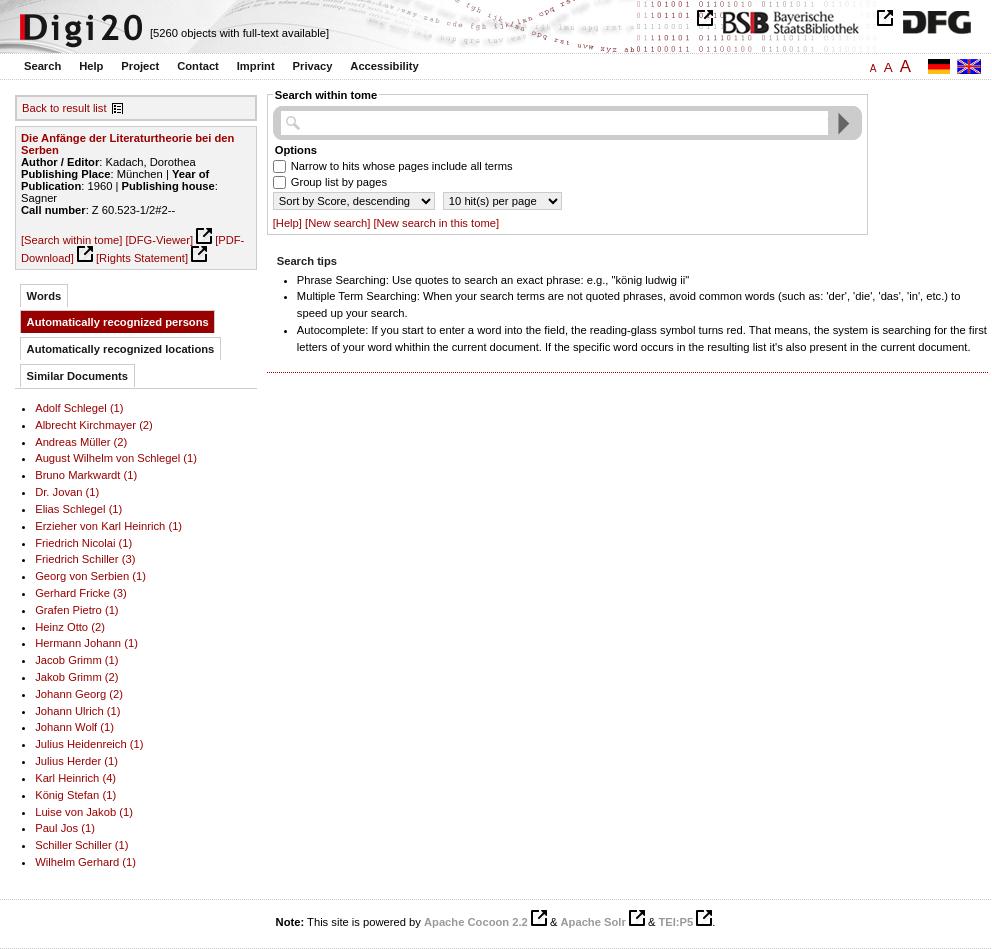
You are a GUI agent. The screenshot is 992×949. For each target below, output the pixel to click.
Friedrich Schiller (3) (85, 559)
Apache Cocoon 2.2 (476, 922)
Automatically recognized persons (118, 322)
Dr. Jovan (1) (67, 492)
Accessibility (384, 66)
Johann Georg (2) (79, 694)
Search (42, 66)
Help (91, 66)
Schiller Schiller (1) (81, 845)
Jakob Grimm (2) (76, 677)
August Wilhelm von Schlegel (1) (116, 458)
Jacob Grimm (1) (76, 660)
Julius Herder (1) (76, 761)
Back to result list (64, 108)
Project (140, 66)
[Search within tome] (71, 240)
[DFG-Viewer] (159, 240)
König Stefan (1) (75, 795)
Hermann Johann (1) (86, 643)
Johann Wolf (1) (74, 727)
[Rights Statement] (142, 258)
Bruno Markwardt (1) (86, 475)
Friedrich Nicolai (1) (83, 543)
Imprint (256, 66)
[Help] (287, 223)
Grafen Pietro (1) (76, 610)
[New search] (337, 223)
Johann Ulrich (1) (77, 711)
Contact (198, 66)
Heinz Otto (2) (70, 627)
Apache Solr (593, 922)
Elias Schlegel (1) (78, 509)
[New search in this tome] (436, 223)
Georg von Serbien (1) (90, 576)
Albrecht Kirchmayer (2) (94, 425)
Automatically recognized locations (121, 349)
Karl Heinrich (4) (75, 778)
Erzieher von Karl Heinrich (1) (108, 526)
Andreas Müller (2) (81, 442)
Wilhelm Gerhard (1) (85, 862)
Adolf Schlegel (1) (79, 408)
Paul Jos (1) (65, 828)
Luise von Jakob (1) (84, 812)
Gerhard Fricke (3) (81, 593)
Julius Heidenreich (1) (89, 744)
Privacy (313, 66)
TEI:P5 (675, 922)
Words (44, 296)
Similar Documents (77, 376)
